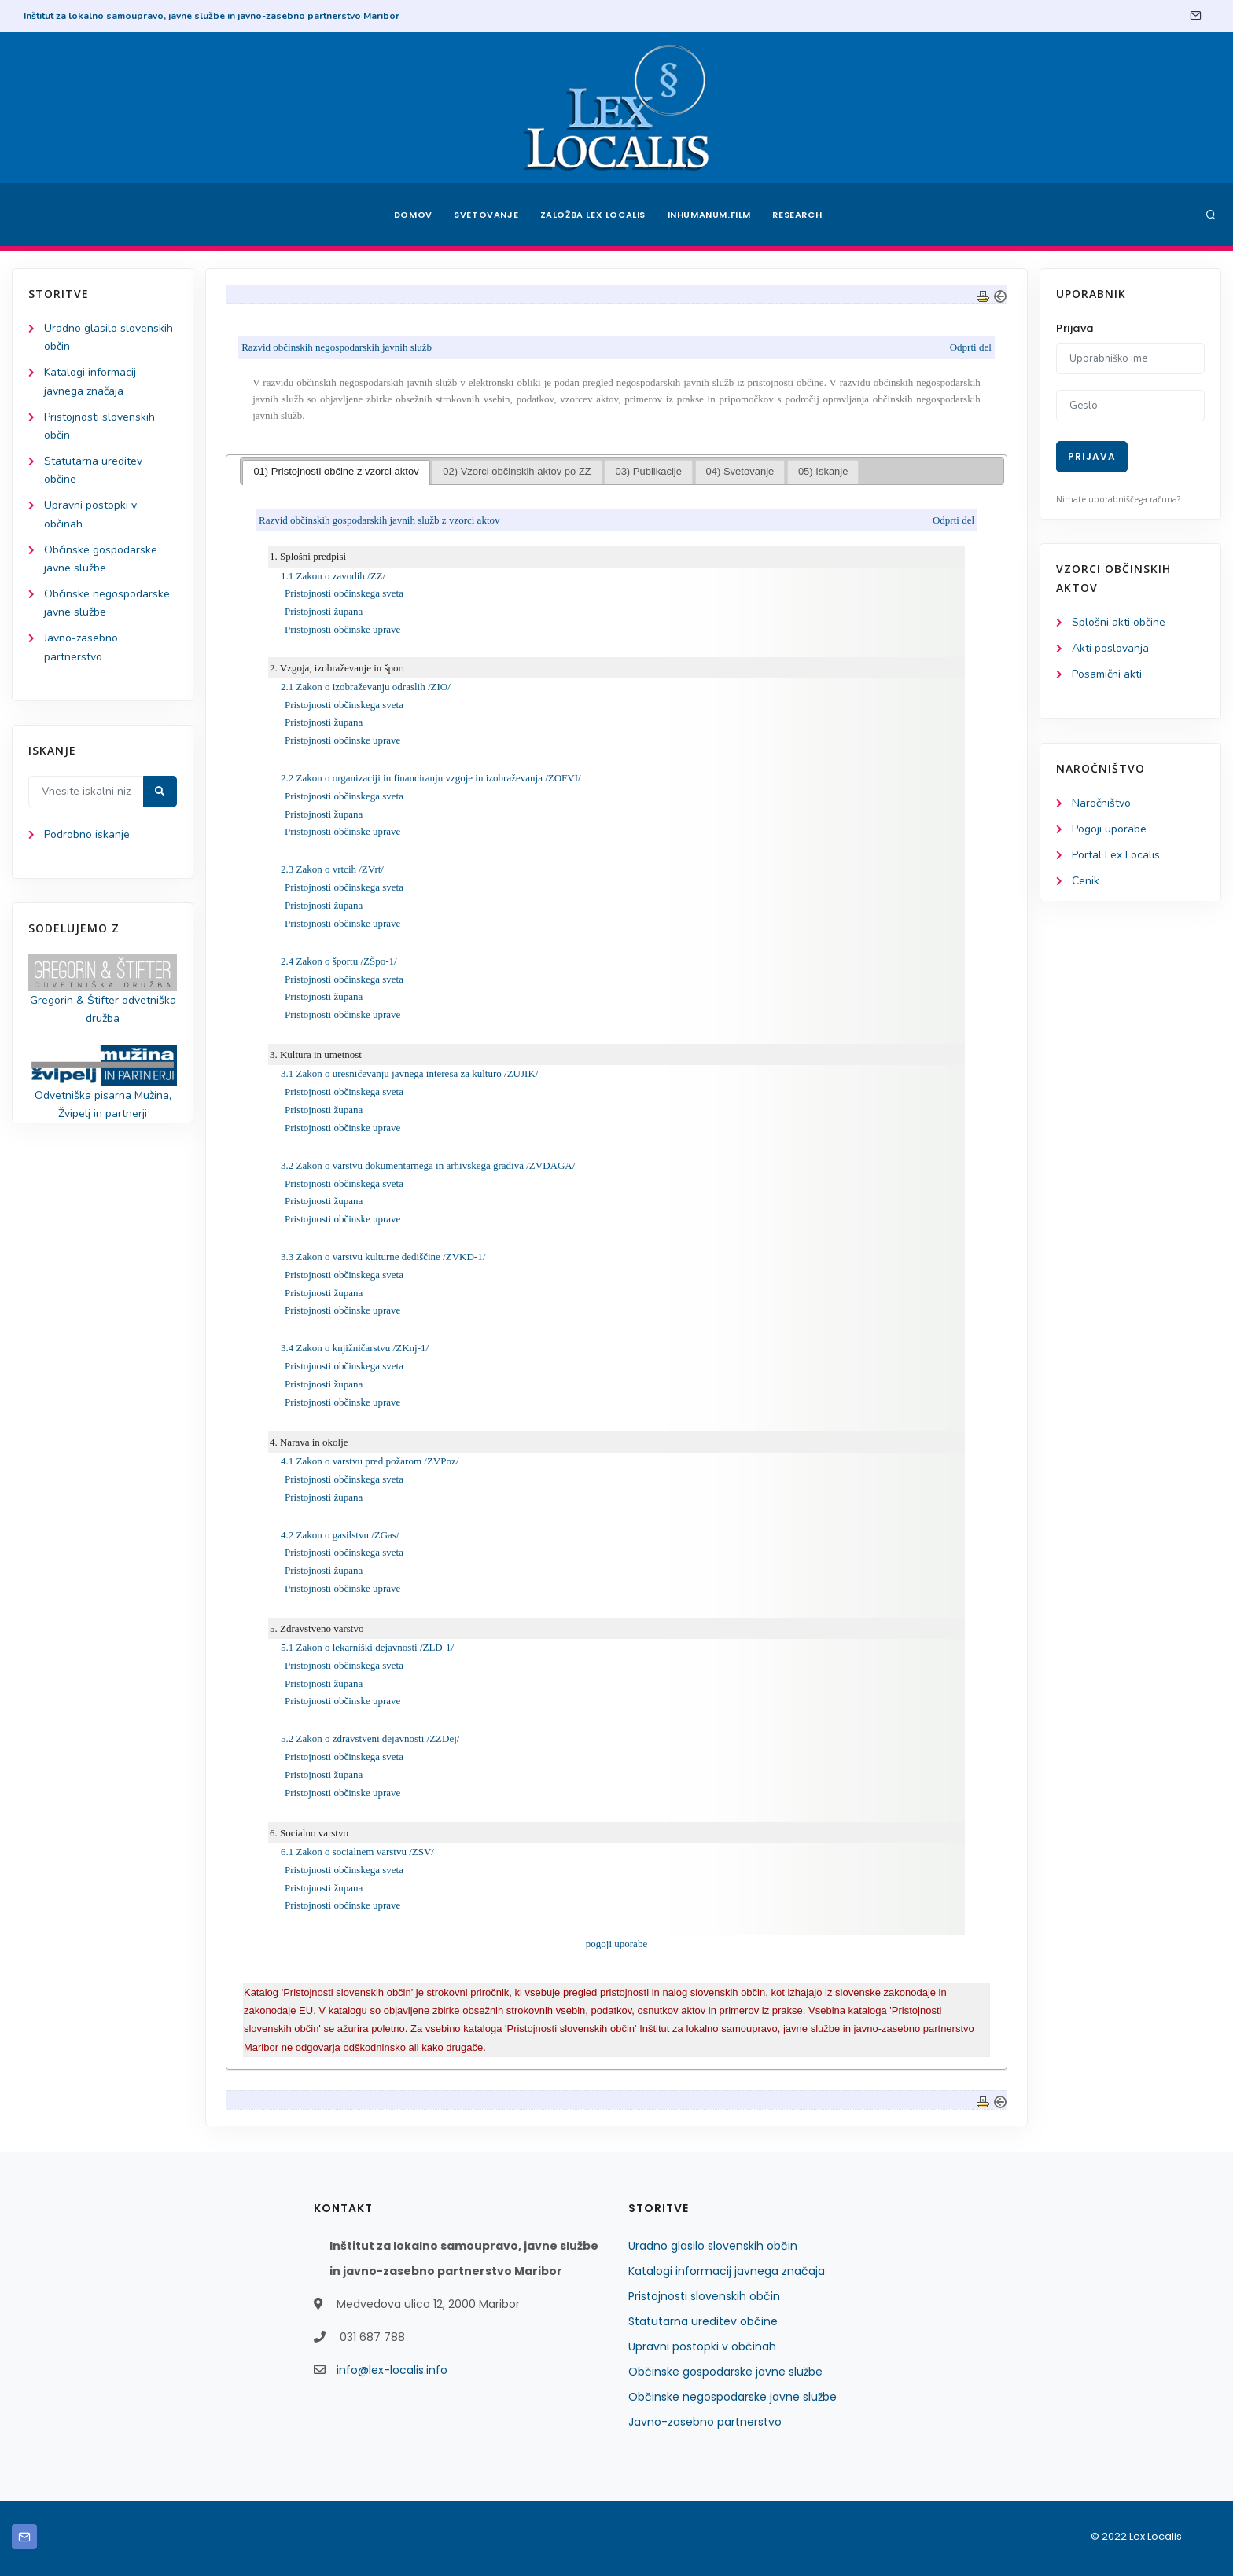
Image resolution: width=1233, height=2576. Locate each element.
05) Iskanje (823, 471)
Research (798, 214)
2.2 (431, 778)
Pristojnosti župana (324, 611)
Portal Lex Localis (1116, 854)
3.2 (428, 1165)
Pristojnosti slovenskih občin (704, 2296)
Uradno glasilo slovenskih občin (712, 2246)
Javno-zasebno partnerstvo (705, 2422)
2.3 (332, 870)
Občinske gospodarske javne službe (725, 2371)
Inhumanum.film (709, 214)
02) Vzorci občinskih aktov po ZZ (517, 471)
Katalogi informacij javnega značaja (726, 2271)
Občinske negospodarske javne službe (732, 2397)
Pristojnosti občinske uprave (342, 629)
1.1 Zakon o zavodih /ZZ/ (333, 576)
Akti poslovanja (1110, 648)
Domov (412, 214)
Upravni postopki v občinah (702, 2346)
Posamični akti (1107, 674)
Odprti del (971, 347)
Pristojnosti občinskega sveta (344, 593)
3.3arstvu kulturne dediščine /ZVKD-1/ (383, 1256)
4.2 (340, 1535)
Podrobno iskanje (87, 834)
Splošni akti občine (1118, 622)
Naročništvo (1101, 803)
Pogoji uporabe (1109, 828)
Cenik (1085, 880)
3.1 (409, 1073)
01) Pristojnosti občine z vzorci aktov (336, 471)
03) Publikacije (649, 471)
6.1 (357, 1852)
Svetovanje (486, 214)
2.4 (339, 961)
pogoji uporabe (616, 1944)
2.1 (366, 687)
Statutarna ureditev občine (703, 2321)
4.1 (369, 1461)
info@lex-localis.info (392, 2370)
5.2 (370, 1739)
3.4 (355, 1348)
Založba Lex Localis (593, 214)
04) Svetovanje (740, 471)
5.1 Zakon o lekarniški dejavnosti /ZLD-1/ (367, 1647)
